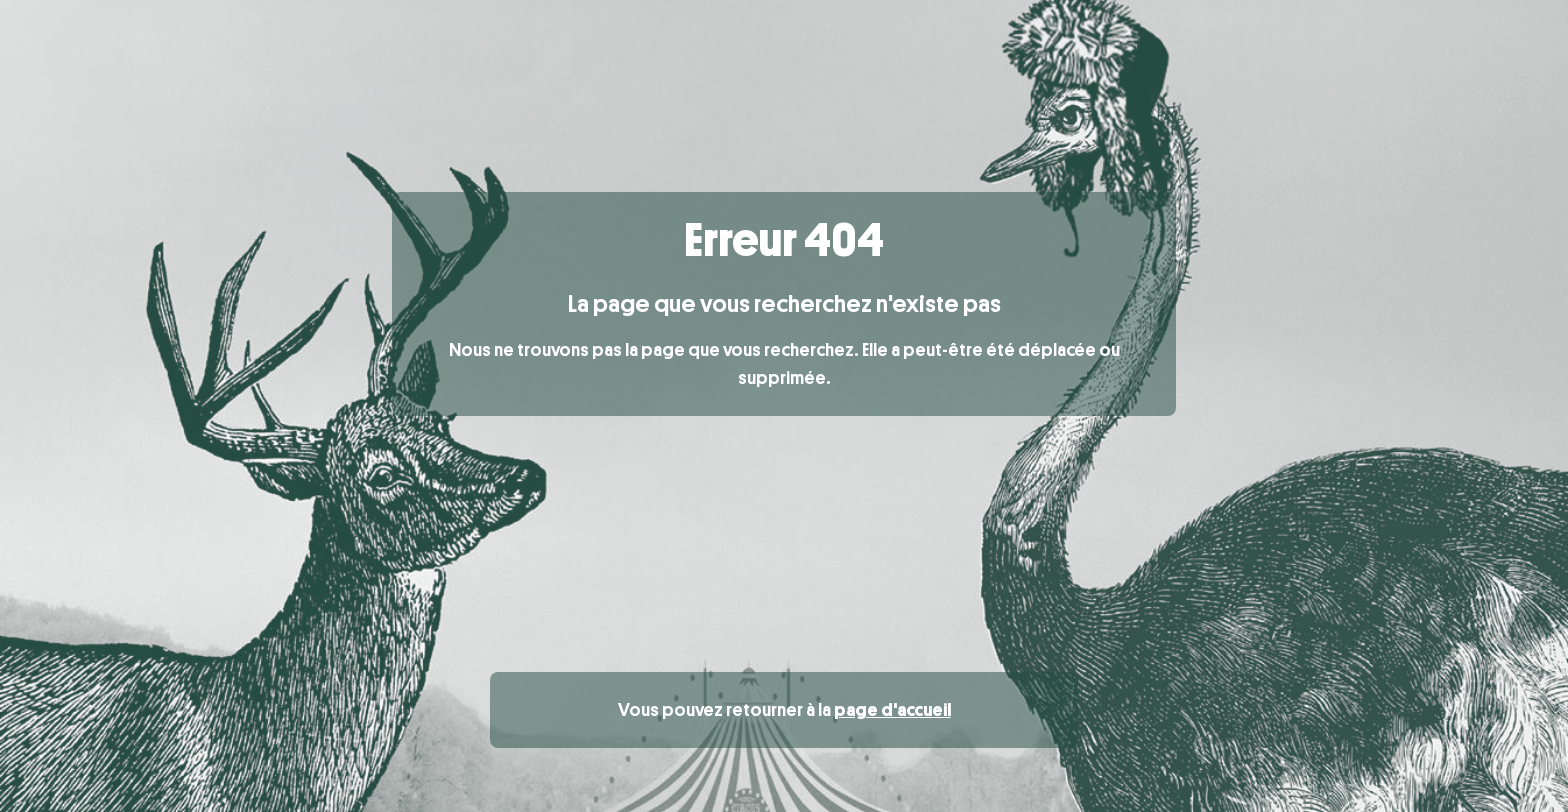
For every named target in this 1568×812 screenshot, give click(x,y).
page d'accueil (892, 710)
